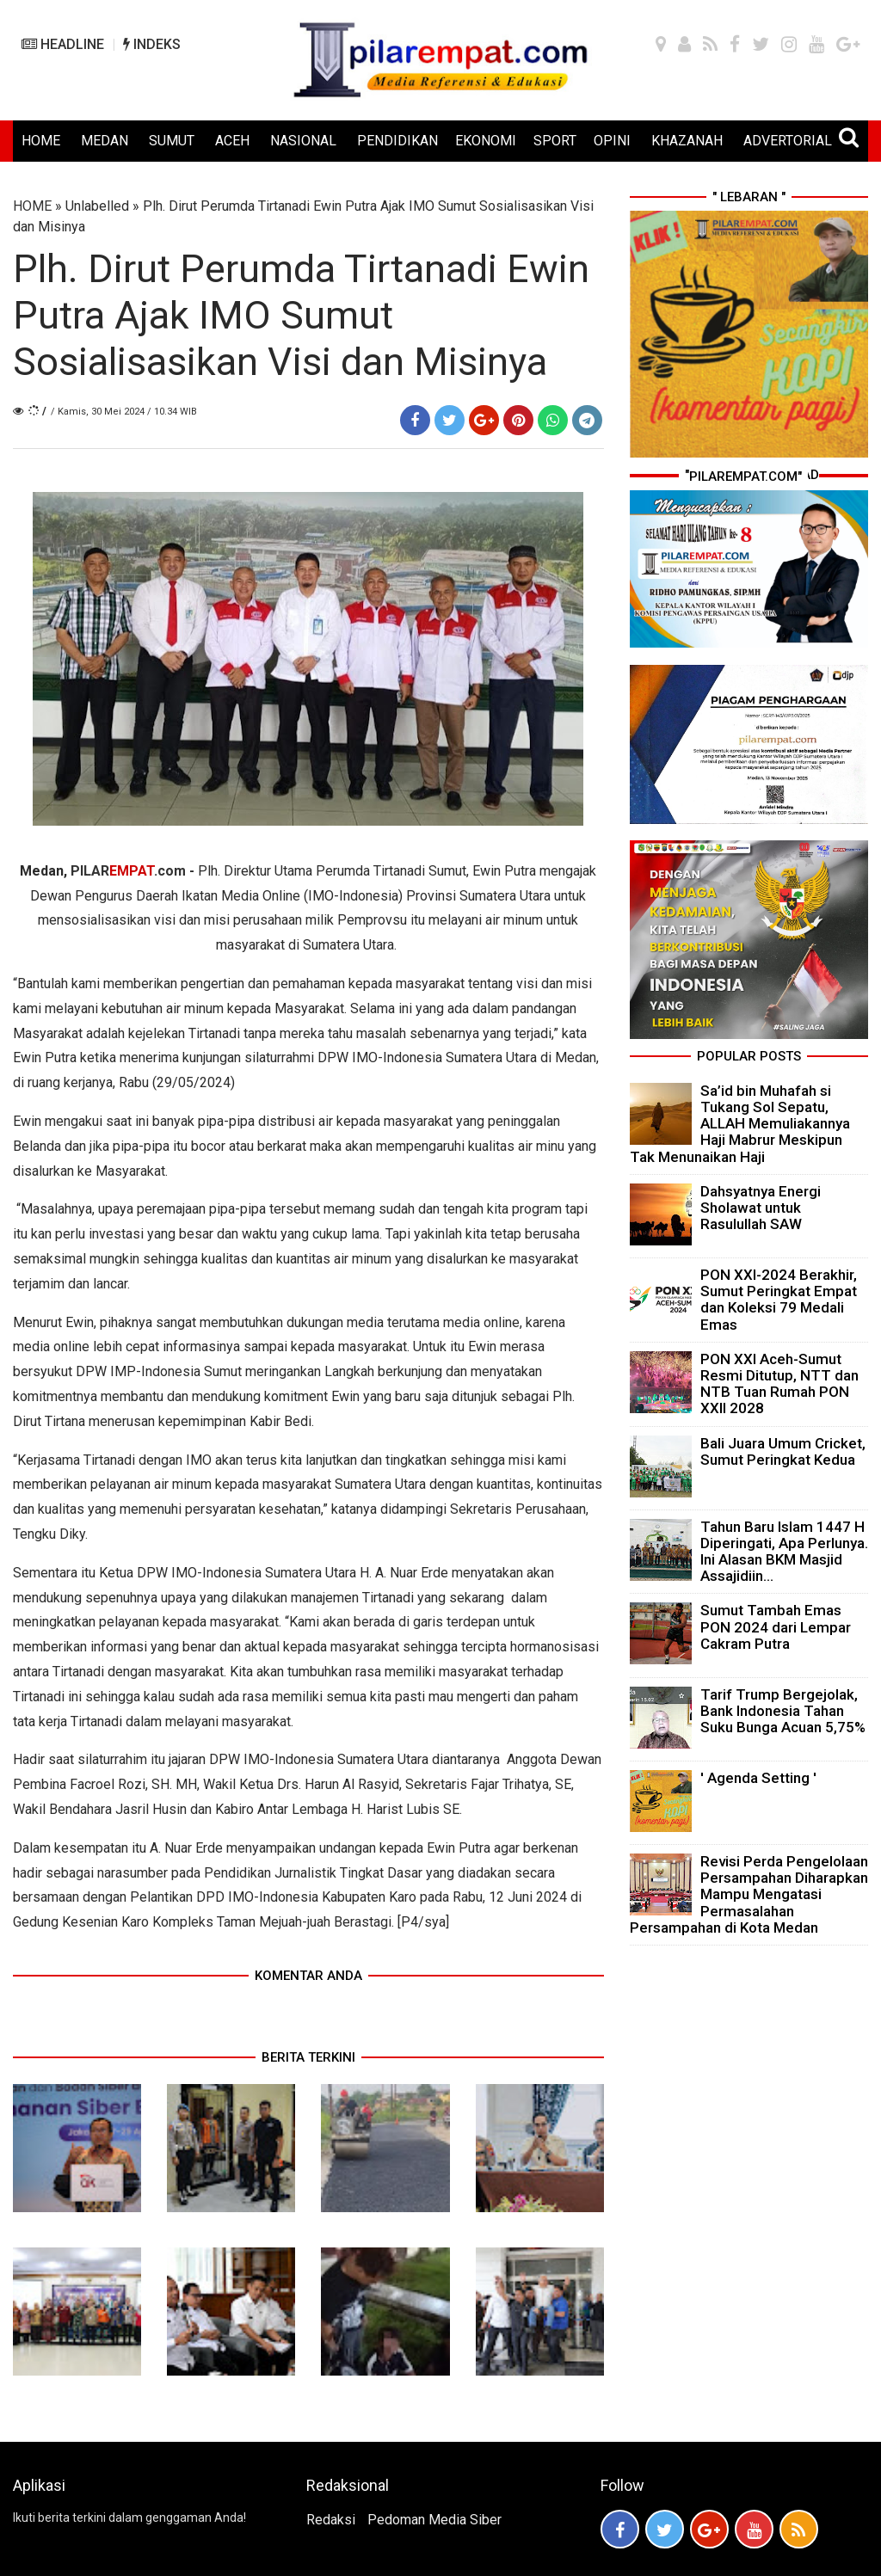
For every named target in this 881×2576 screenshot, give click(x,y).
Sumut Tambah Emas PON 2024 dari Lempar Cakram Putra (775, 1626)
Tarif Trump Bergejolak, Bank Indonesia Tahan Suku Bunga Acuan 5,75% (783, 1711)
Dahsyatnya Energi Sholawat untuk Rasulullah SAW (760, 1208)
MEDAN (104, 140)
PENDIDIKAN (397, 140)
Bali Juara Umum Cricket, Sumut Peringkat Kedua (783, 1451)
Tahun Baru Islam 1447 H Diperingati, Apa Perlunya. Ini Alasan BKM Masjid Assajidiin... (784, 1551)
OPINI (612, 140)
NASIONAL (303, 140)
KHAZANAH (687, 140)
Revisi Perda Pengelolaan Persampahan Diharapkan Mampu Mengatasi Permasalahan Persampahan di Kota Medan (749, 1894)
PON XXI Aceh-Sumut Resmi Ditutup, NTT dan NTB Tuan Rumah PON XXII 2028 (779, 1383)
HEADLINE (63, 44)
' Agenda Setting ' (758, 1777)
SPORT (554, 140)
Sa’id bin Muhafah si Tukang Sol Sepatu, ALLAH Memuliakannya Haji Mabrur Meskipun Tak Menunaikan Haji (740, 1123)
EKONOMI (485, 140)
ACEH (232, 140)
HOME (41, 140)
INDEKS (152, 44)
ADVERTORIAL (787, 140)
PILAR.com (128, 871)
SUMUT (171, 140)
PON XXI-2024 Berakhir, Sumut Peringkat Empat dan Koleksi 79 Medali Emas (778, 1299)
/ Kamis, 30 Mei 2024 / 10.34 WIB (124, 411)
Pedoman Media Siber (434, 2519)
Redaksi (330, 2519)
